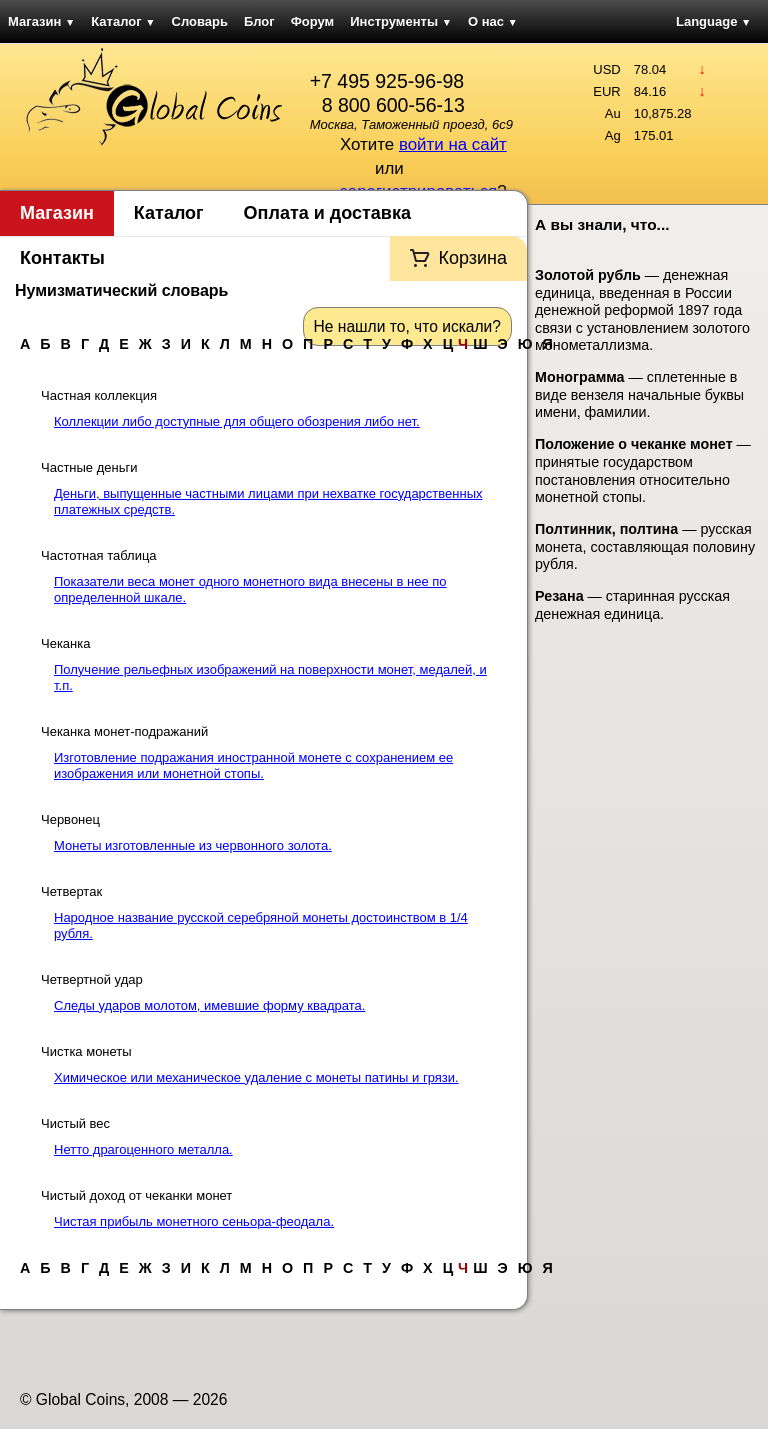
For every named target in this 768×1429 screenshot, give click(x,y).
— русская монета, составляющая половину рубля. (645, 546)
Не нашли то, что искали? (407, 326)
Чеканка (65, 643)
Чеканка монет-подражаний (124, 731)
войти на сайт (453, 144)
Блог (259, 21)
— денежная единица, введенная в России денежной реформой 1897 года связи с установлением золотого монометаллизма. (642, 310)
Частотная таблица (99, 555)
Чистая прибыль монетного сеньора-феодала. (194, 1221)
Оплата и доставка (327, 213)
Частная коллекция (99, 395)
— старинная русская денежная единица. (632, 605)
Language (713, 21)
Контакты (62, 258)
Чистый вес (75, 1123)
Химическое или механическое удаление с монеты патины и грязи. (256, 1077)
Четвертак (71, 891)
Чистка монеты (86, 1051)
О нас (493, 21)
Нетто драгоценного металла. (143, 1149)
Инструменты (401, 21)
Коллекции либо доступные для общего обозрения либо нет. (237, 421)
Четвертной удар (92, 979)
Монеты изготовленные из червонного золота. (193, 845)
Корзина (472, 258)
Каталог (123, 21)
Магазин (41, 21)
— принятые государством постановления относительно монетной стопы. (643, 470)
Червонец (70, 819)
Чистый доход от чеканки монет (136, 1195)
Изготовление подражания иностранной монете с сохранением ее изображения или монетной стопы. (253, 765)
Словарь (200, 21)
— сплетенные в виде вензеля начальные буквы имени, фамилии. (639, 394)
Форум (312, 21)
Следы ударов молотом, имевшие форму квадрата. (209, 1005)
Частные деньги (89, 467)
